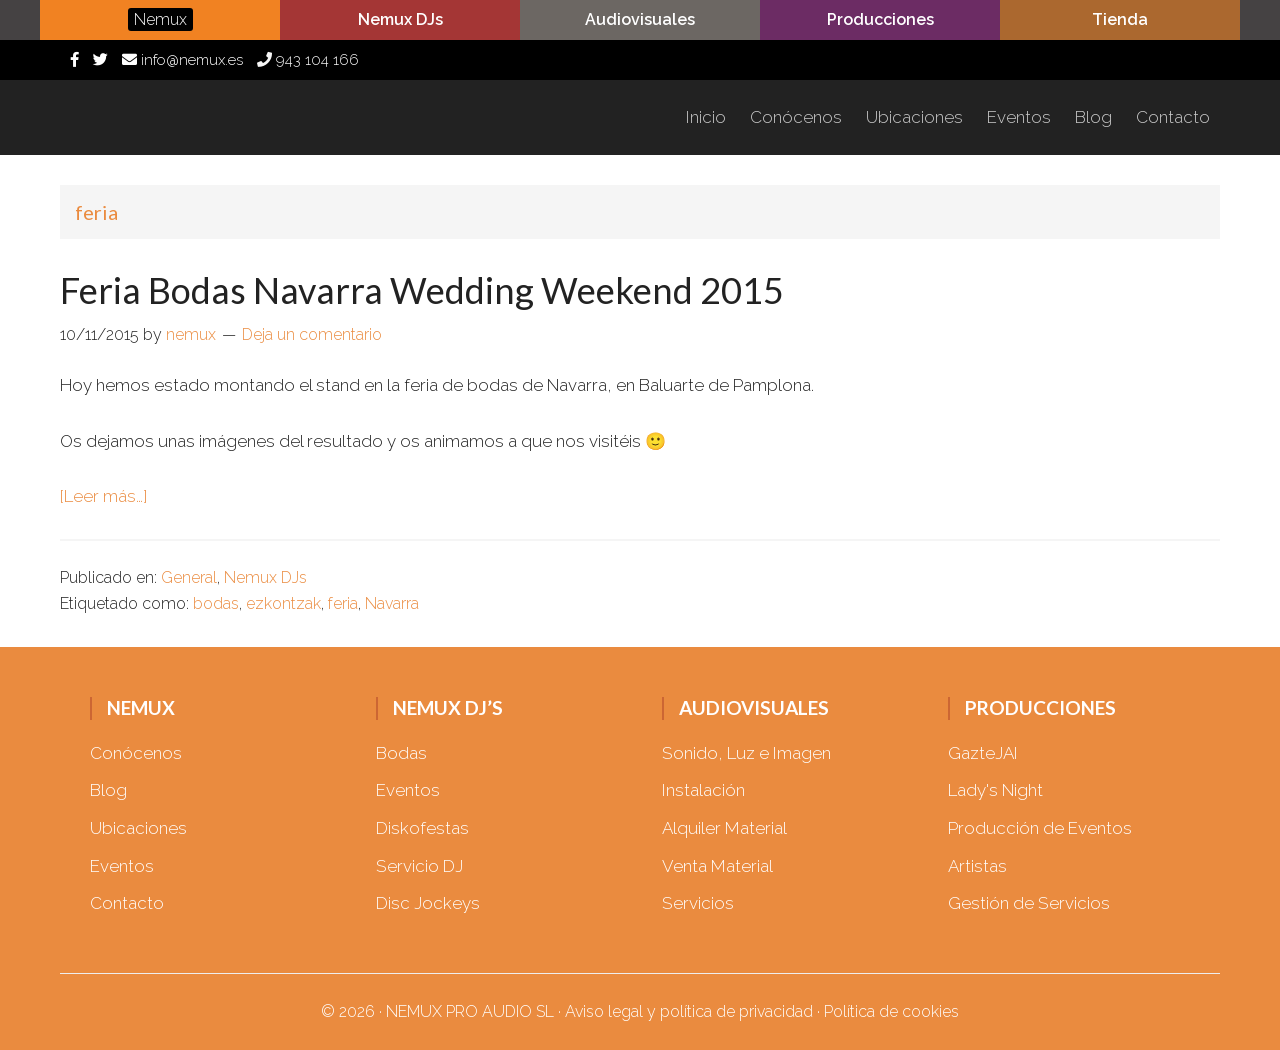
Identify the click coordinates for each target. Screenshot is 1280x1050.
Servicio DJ (419, 866)
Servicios (698, 903)
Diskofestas (422, 828)
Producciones (880, 19)
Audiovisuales (640, 19)
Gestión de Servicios (1029, 903)
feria (343, 603)
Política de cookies (891, 1011)
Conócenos (136, 753)
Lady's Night (995, 790)
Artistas (977, 866)
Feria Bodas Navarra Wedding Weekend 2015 (422, 290)
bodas (216, 603)
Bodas (401, 753)
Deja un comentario (312, 334)
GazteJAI (983, 753)
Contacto (127, 903)
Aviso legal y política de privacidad (689, 1011)
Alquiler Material (724, 828)
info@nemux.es (182, 60)
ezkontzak (283, 603)
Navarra (392, 603)
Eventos (122, 866)
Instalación (703, 790)
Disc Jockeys (428, 903)
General (189, 577)
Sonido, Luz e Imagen (746, 753)
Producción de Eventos (1040, 828)
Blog (108, 790)
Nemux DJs (265, 577)
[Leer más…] (103, 496)
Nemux (180, 117)
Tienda (1120, 19)
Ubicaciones (138, 828)
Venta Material (717, 866)
